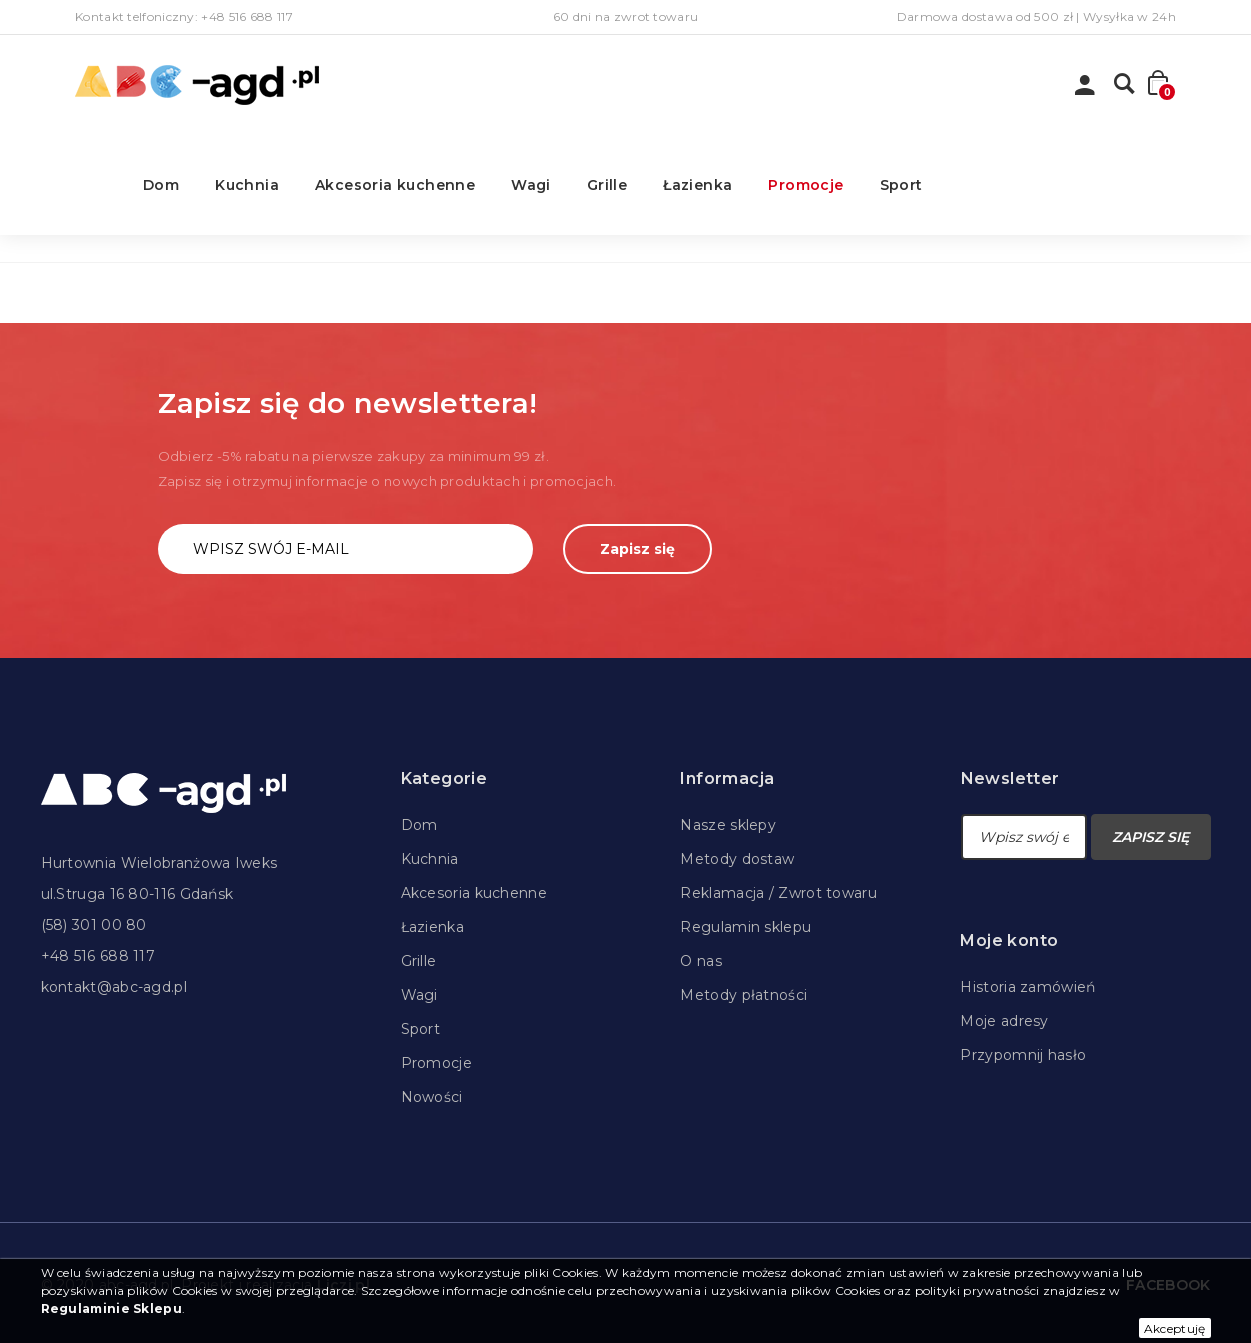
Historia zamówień (1027, 987)
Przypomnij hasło (1023, 1055)
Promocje (805, 185)
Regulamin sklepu (745, 927)
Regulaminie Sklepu (111, 1308)
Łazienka (697, 185)
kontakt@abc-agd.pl (114, 987)
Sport (901, 185)
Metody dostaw (737, 859)
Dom (161, 185)
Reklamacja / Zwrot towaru (778, 893)
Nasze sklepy (728, 825)
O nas (701, 961)
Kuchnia (247, 185)
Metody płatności (743, 995)
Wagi (531, 185)
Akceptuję (1175, 1328)
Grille (607, 185)
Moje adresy (1004, 1021)
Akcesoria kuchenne (395, 185)
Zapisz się (637, 549)
